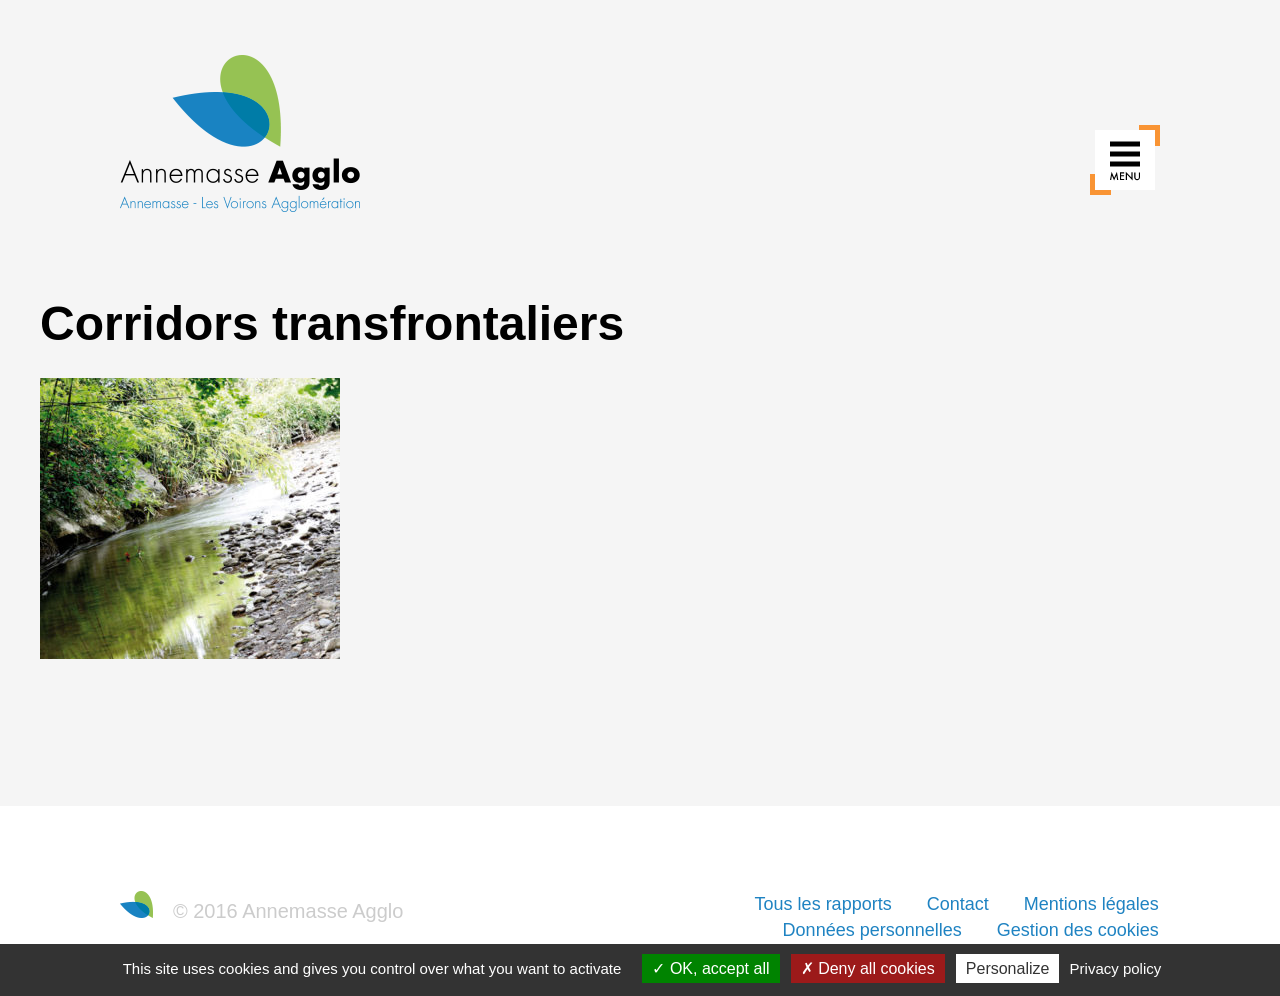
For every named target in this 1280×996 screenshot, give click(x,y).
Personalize (1008, 968)
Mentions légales (1091, 904)
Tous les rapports (823, 904)
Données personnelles (872, 930)
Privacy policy (1116, 968)
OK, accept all (710, 968)
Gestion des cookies (1078, 930)
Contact (958, 904)
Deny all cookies (868, 968)
